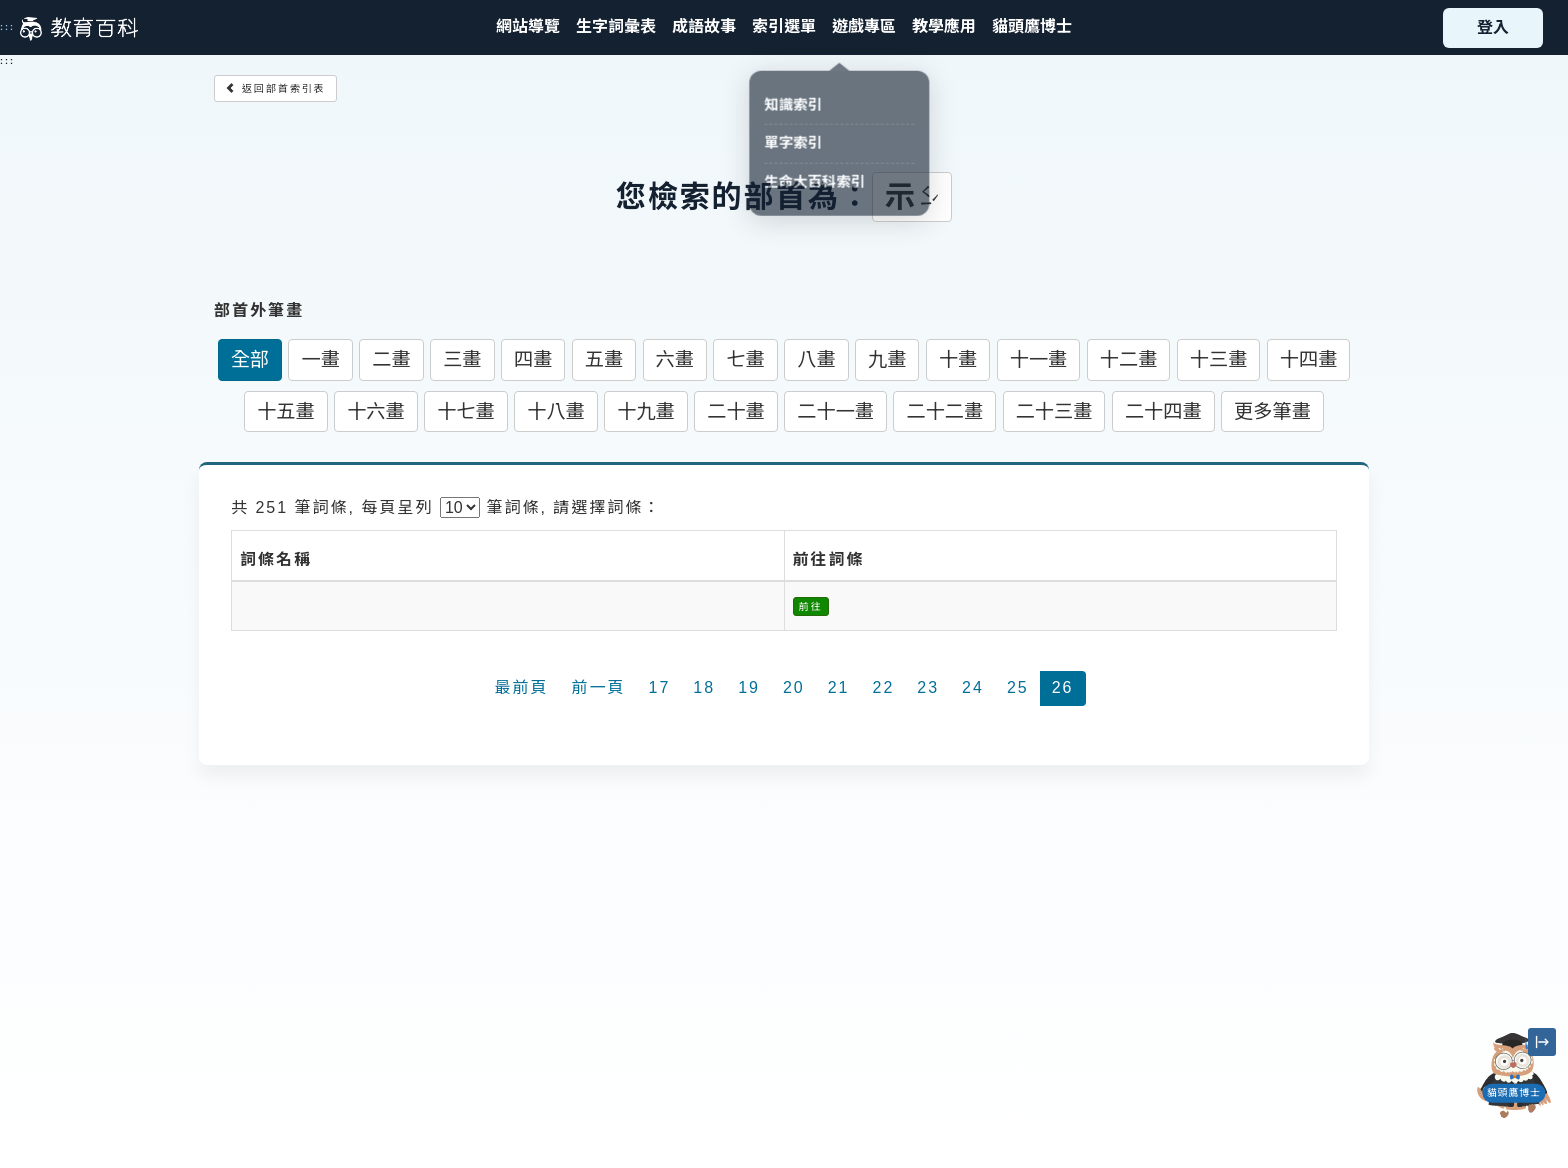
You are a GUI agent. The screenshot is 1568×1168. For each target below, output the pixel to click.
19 (749, 687)
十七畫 (466, 411)
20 (794, 687)
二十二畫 (944, 411)
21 (839, 687)
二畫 (391, 359)
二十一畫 (835, 411)
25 (1018, 687)
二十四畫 (1163, 411)
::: (7, 27)
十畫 (958, 359)
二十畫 (736, 411)
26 (1063, 687)
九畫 (887, 359)
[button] (784, 27)
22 (884, 687)
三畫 (462, 359)
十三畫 (1219, 359)
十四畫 (1309, 359)
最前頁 (522, 687)
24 (973, 687)
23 (928, 687)
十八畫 (556, 411)
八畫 (816, 359)
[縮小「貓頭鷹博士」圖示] (1542, 1042)
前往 (811, 606)
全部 (250, 359)
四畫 (533, 359)
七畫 (745, 359)
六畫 (675, 359)
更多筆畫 (1272, 411)
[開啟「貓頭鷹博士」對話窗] (1514, 1075)
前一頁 (599, 687)
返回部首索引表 (275, 88)
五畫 (604, 359)
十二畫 (1129, 359)
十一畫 (1039, 359)
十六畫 (376, 411)
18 (704, 687)
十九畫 (646, 411)
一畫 (320, 359)
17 (660, 687)
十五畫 (286, 411)
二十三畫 (1054, 411)
